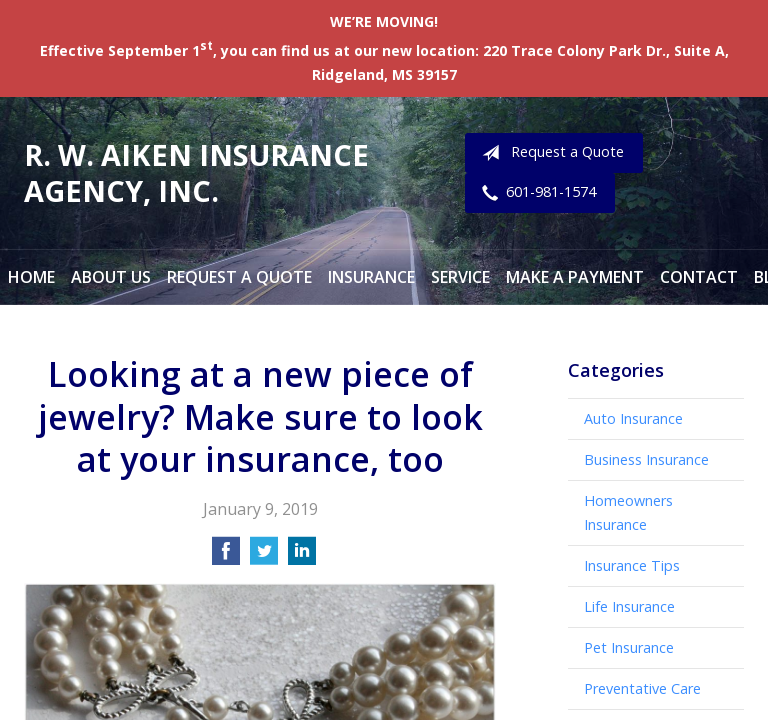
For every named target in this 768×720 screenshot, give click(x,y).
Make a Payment (575, 277)
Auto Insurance (633, 418)
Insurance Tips (632, 565)
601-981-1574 (535, 193)
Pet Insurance (629, 647)
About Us (111, 277)
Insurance (371, 277)
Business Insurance (646, 459)
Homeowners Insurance (628, 512)
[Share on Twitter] (264, 557)
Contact (699, 277)
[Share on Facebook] (226, 557)
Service (460, 277)
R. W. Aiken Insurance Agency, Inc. (196, 172)
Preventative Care (642, 688)
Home (31, 277)
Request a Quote (549, 153)
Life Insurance (629, 606)
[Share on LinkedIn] (302, 557)
